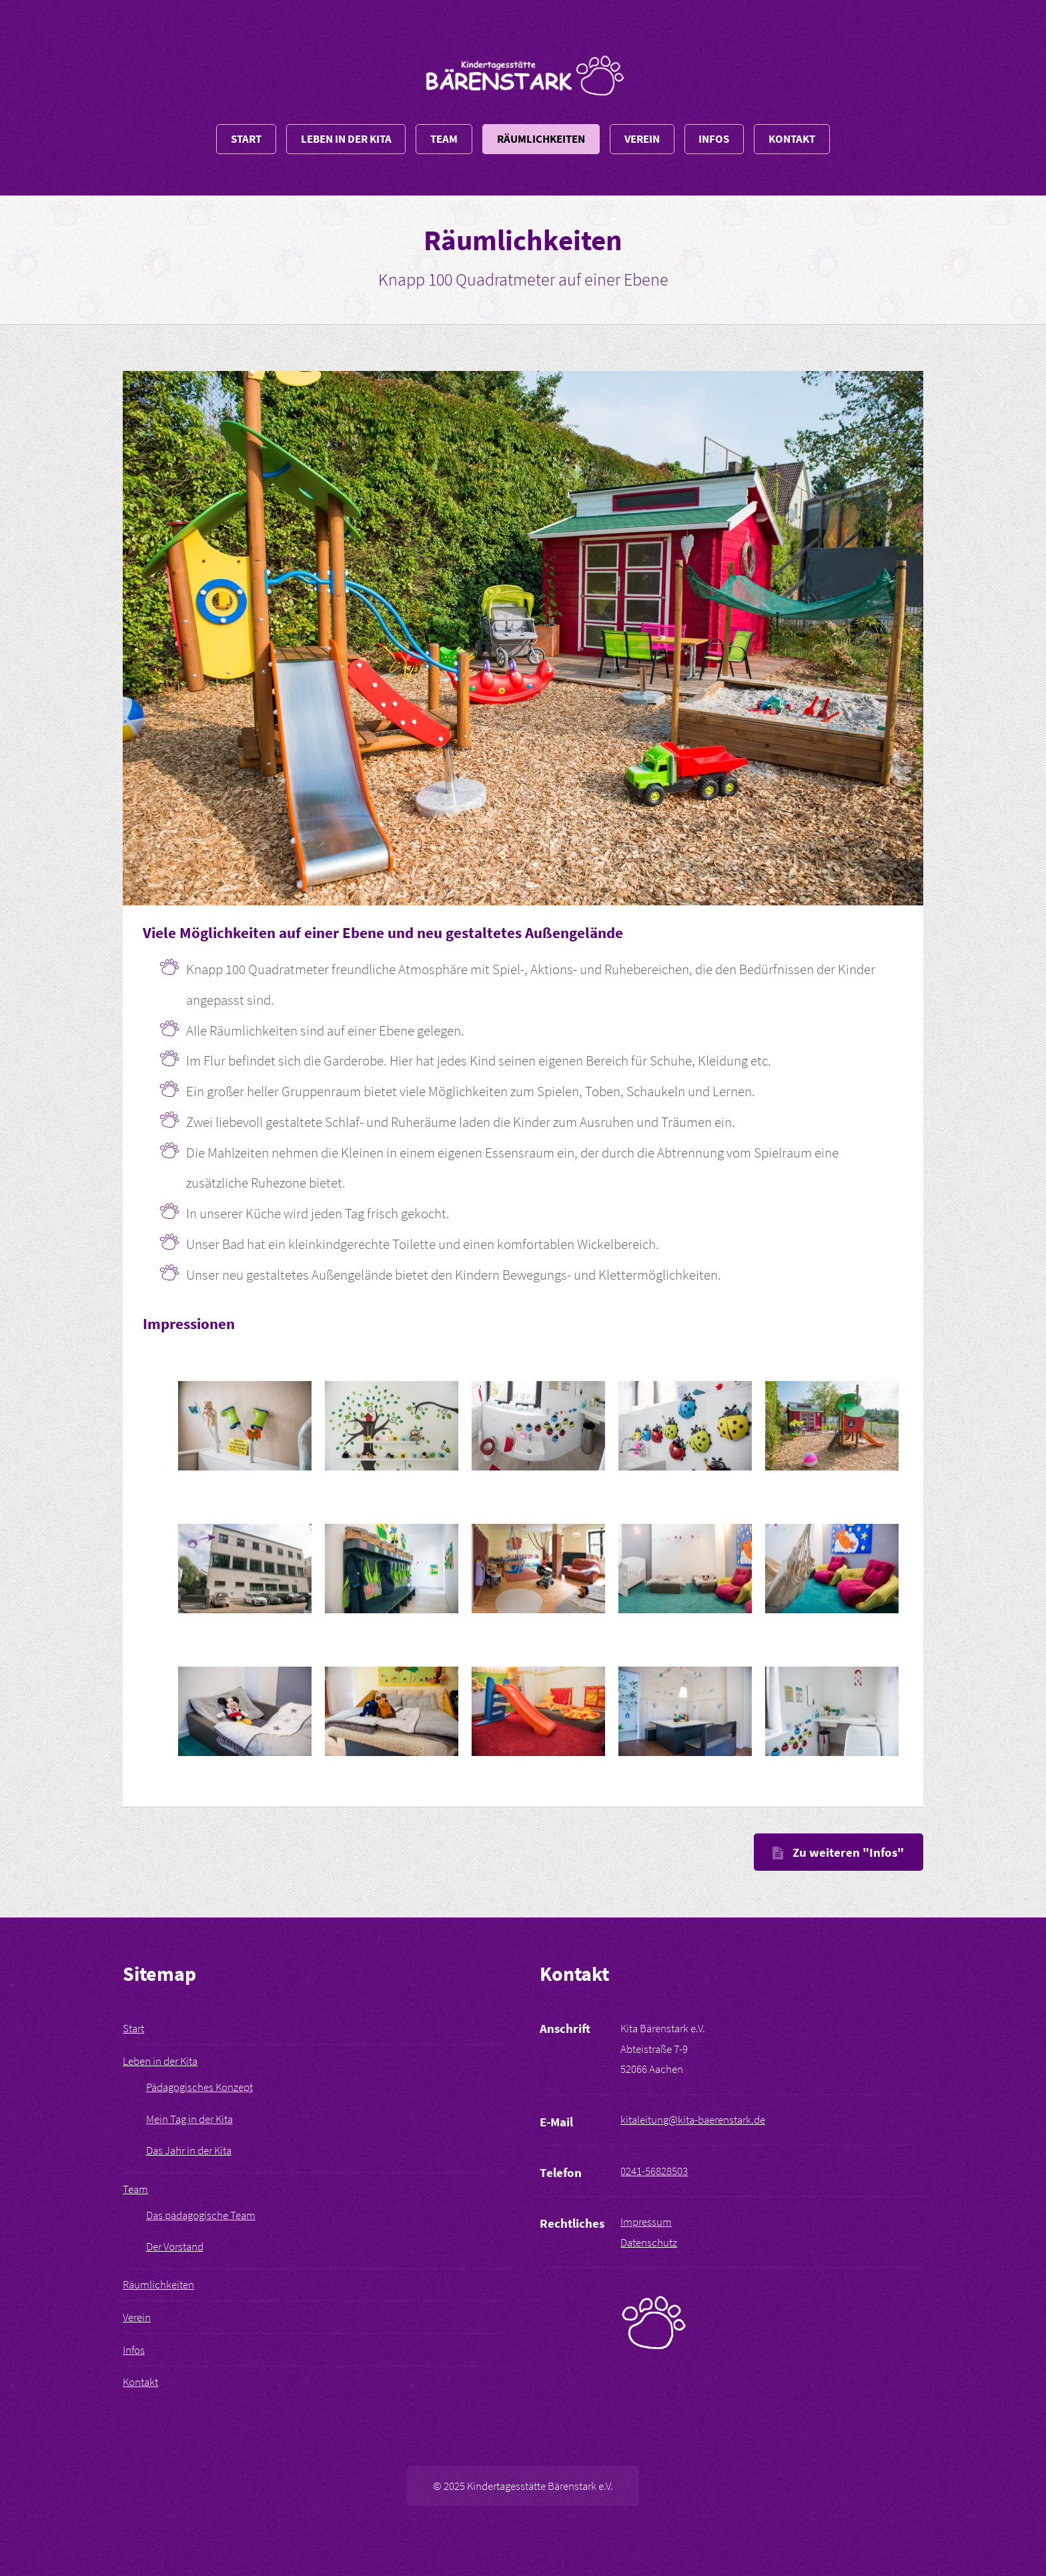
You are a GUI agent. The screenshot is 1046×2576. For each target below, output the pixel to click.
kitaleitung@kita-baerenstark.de (692, 2119)
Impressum (646, 2221)
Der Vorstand (174, 2246)
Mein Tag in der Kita (189, 2119)
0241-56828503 (654, 2171)
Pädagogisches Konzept (199, 2087)
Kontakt (791, 139)
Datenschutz (648, 2242)
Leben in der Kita (346, 139)
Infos (713, 139)
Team (444, 139)
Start (246, 139)
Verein (642, 139)
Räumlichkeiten (541, 139)
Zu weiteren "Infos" (848, 1852)
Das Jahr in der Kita (188, 2150)
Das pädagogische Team (200, 2215)
